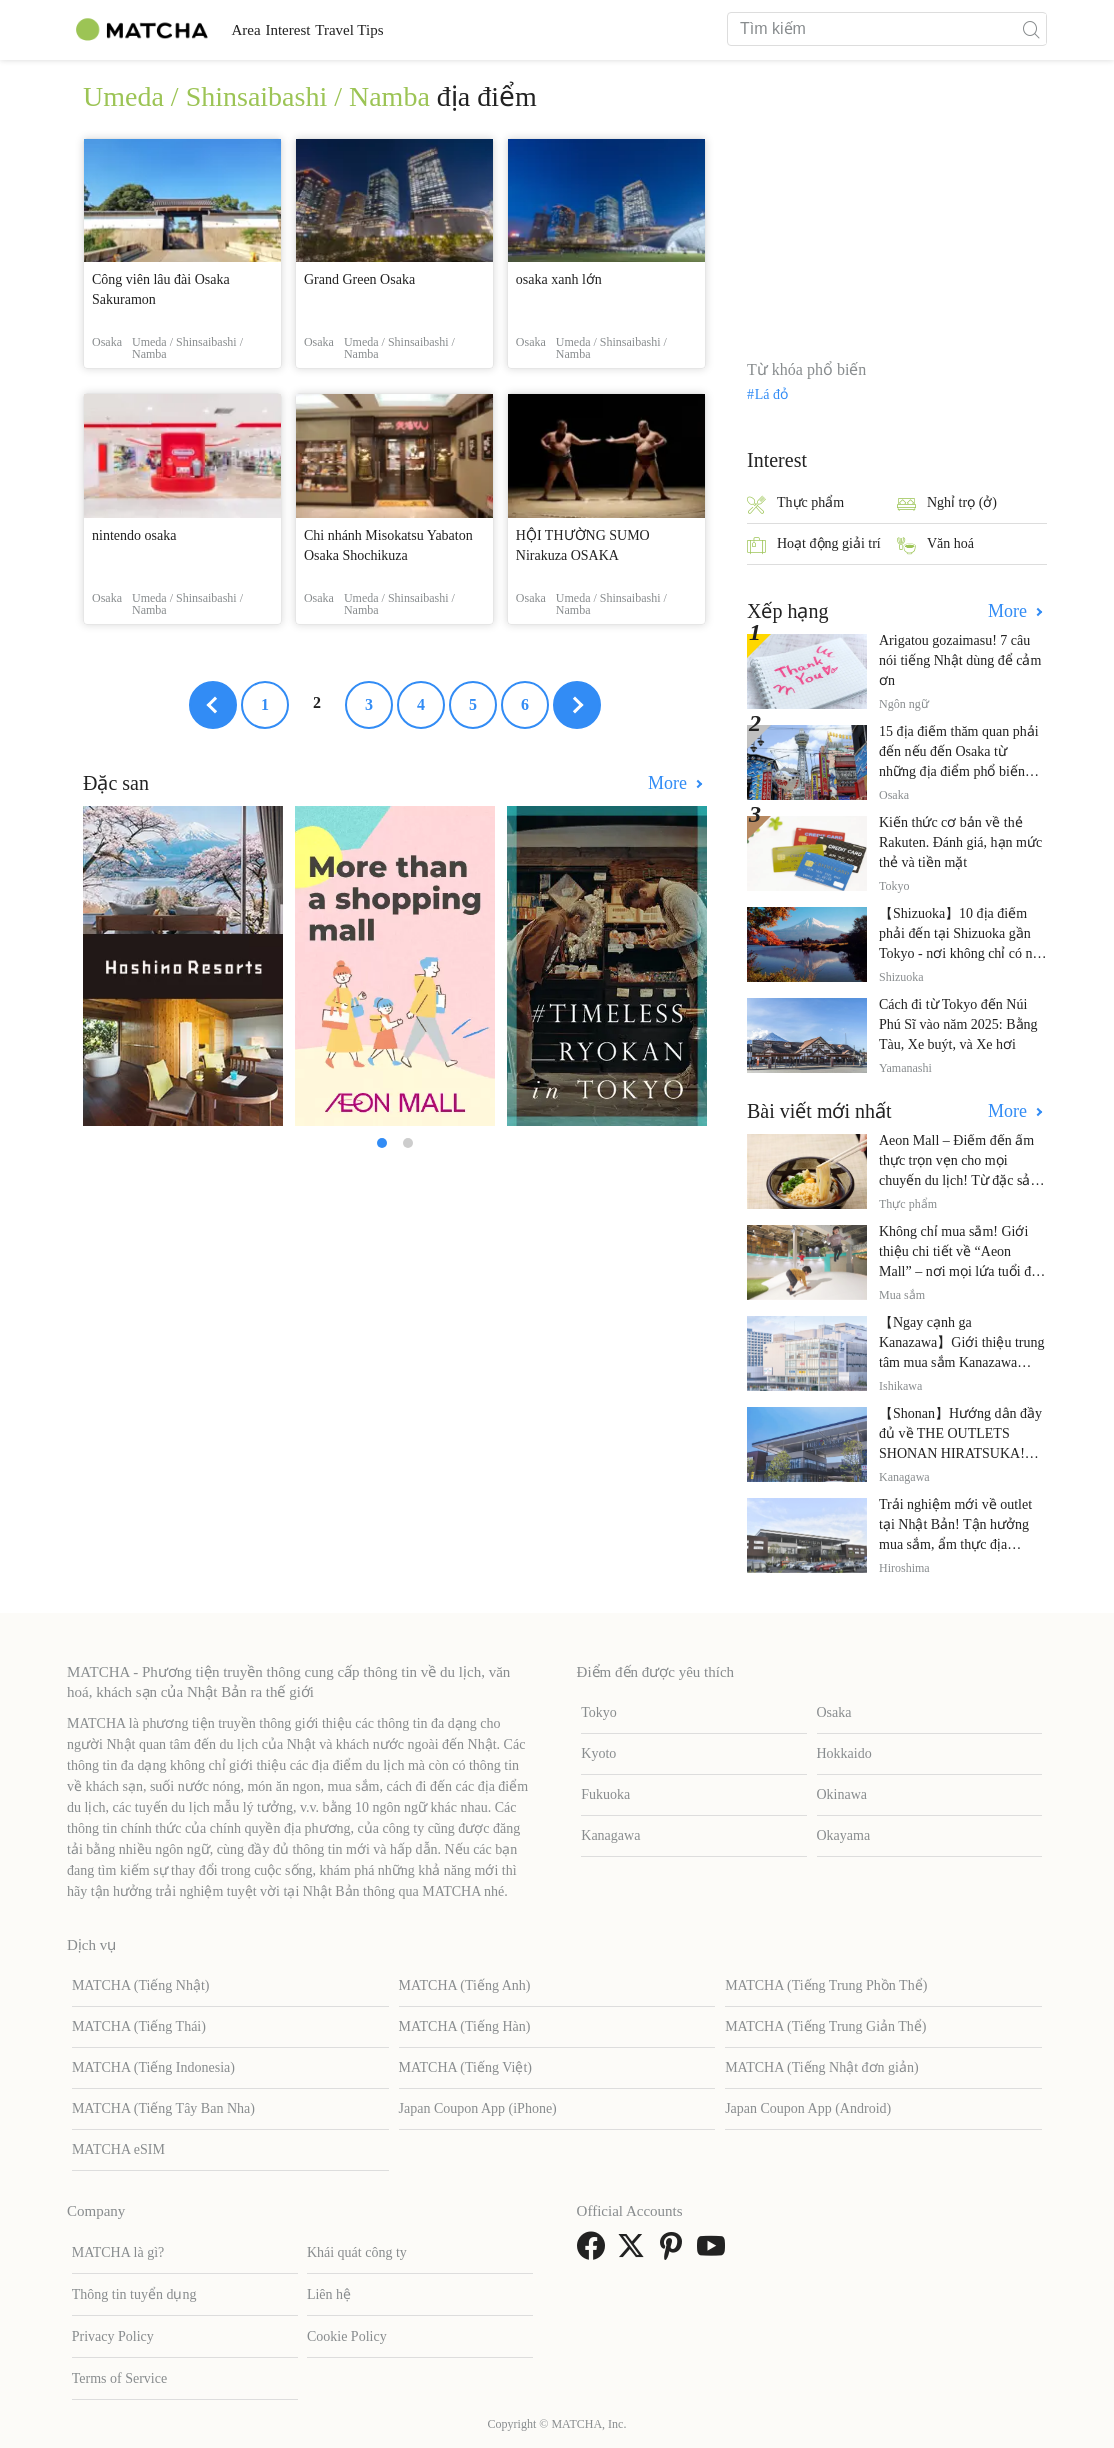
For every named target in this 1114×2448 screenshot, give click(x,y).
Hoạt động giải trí (814, 545)
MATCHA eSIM (118, 2149)
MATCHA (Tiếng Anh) (465, 1985)
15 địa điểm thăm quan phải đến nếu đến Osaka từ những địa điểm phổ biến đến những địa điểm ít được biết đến (960, 771)
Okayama (844, 1835)
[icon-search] (1031, 29)
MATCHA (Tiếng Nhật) (141, 1985)
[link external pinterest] (675, 2252)
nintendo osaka (134, 535)
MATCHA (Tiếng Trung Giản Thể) (825, 2026)
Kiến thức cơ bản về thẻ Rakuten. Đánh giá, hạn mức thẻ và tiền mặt (960, 842)
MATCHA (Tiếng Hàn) (465, 2026)
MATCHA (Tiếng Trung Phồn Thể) (826, 1985)
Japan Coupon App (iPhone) (478, 2108)
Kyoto (598, 1753)
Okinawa (842, 1794)
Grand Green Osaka (359, 279)
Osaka (834, 1712)
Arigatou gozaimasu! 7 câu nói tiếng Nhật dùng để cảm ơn (960, 660)
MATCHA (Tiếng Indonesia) (153, 2067)
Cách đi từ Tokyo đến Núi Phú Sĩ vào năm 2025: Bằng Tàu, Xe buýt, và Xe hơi (958, 1024)
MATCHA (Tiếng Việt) (465, 2067)
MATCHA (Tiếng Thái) (139, 2026)
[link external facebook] (595, 2252)
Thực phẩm (795, 504)
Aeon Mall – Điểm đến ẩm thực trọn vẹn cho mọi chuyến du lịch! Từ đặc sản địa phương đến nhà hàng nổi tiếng (958, 1180)
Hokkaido (844, 1753)
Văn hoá (935, 545)
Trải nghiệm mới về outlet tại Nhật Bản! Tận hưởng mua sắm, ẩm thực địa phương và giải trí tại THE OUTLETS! (956, 1544)
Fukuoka (605, 1794)
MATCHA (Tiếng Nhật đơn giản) (822, 2067)
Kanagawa (610, 1835)
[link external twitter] (635, 2252)
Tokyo (599, 1712)
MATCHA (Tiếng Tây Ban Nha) (163, 2108)
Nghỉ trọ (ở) (947, 504)
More (670, 783)
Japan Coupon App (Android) (808, 2108)
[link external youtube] (715, 2252)
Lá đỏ (771, 395)
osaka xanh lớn (559, 279)
